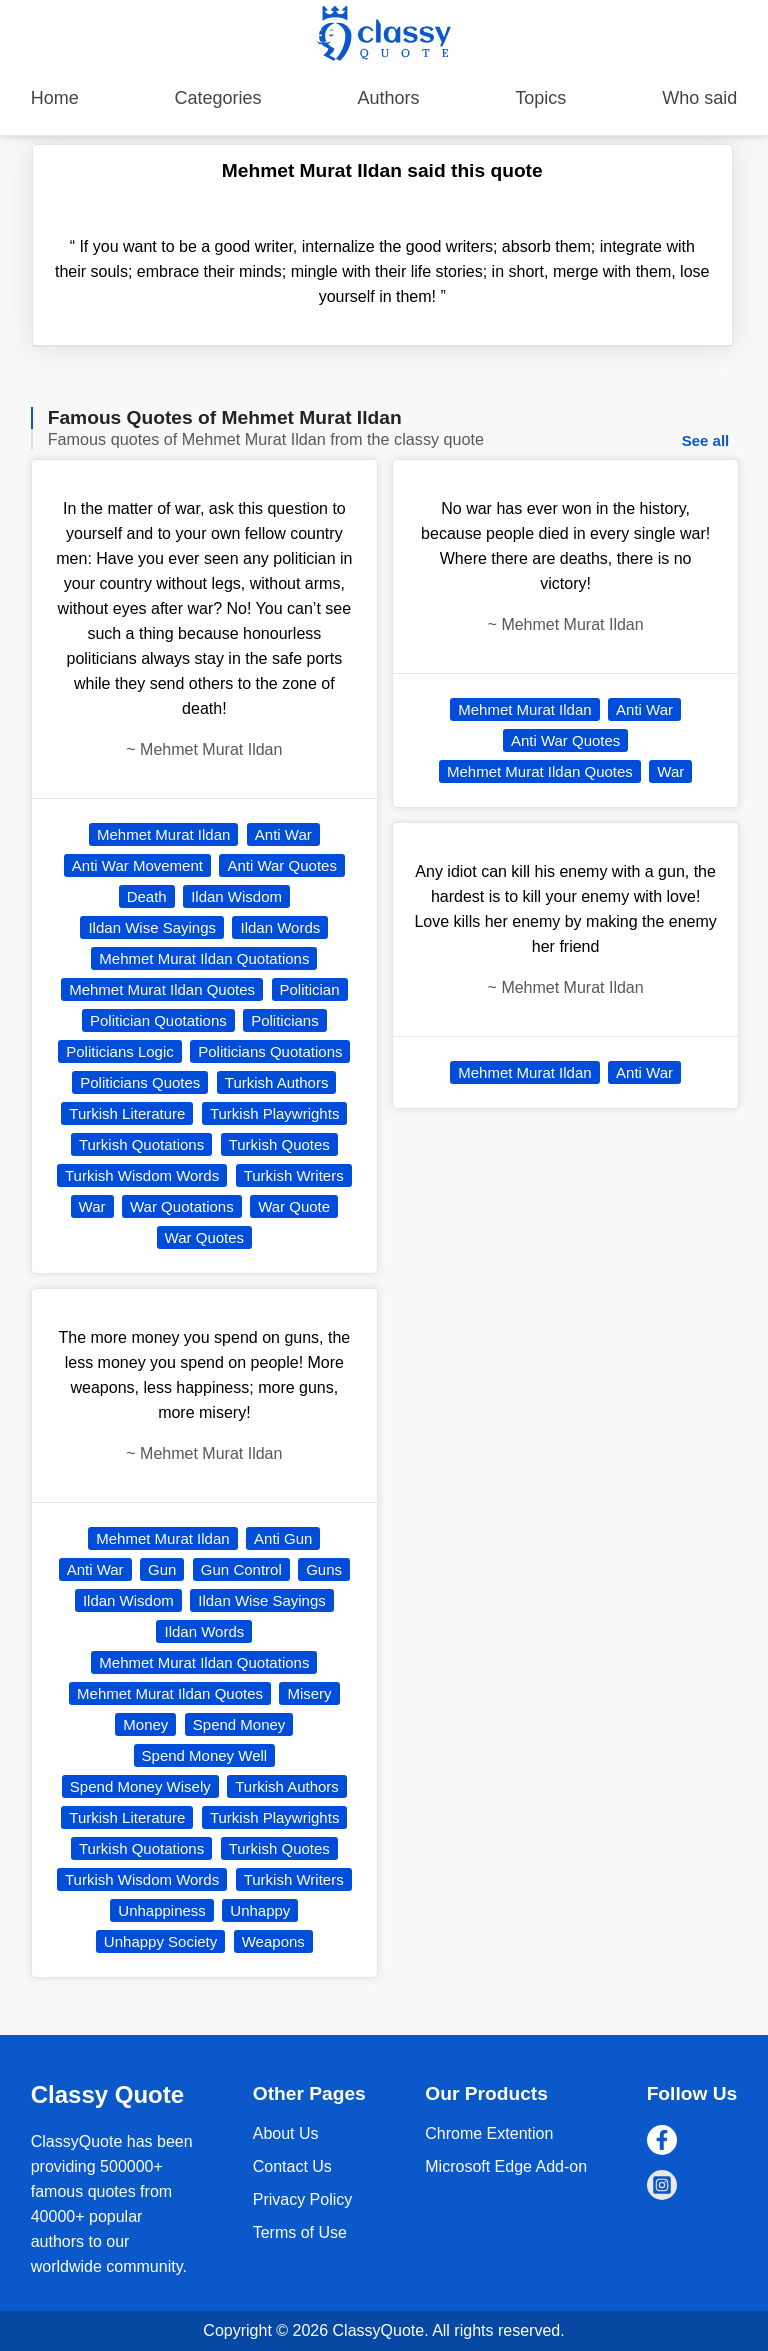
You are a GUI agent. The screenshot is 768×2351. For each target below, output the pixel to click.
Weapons (273, 1941)
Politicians (285, 1020)
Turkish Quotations (141, 1144)
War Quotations (182, 1206)
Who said (699, 98)
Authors (388, 98)
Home (55, 98)
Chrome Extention (489, 2133)
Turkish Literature (127, 1113)
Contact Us (292, 2166)
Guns (324, 1569)
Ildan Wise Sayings (152, 927)
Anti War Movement (137, 865)
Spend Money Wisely (140, 1786)
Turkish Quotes (279, 1144)
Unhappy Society (160, 1941)
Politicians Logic (120, 1051)
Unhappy (260, 1910)
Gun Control (241, 1569)
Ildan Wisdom (236, 896)
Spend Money (239, 1724)
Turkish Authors (277, 1082)
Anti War (283, 834)
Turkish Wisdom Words (142, 1175)
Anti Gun (283, 1538)
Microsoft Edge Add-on (506, 2166)
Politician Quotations (158, 1020)
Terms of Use (300, 2232)
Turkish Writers (294, 1175)
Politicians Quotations (270, 1051)
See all (706, 440)
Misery (309, 1693)
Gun (162, 1569)
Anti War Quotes (281, 865)
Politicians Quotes (140, 1082)
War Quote (294, 1206)
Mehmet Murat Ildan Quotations (204, 958)
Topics (540, 98)
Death (147, 896)
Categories (218, 98)
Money (145, 1724)
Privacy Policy (303, 2199)
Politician (310, 989)
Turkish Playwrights (274, 1113)
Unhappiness (162, 1910)
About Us (286, 2133)
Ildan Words (280, 927)
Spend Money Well (205, 1755)
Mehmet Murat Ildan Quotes (162, 989)
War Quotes (204, 1237)
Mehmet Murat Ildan (163, 834)
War (92, 1206)
